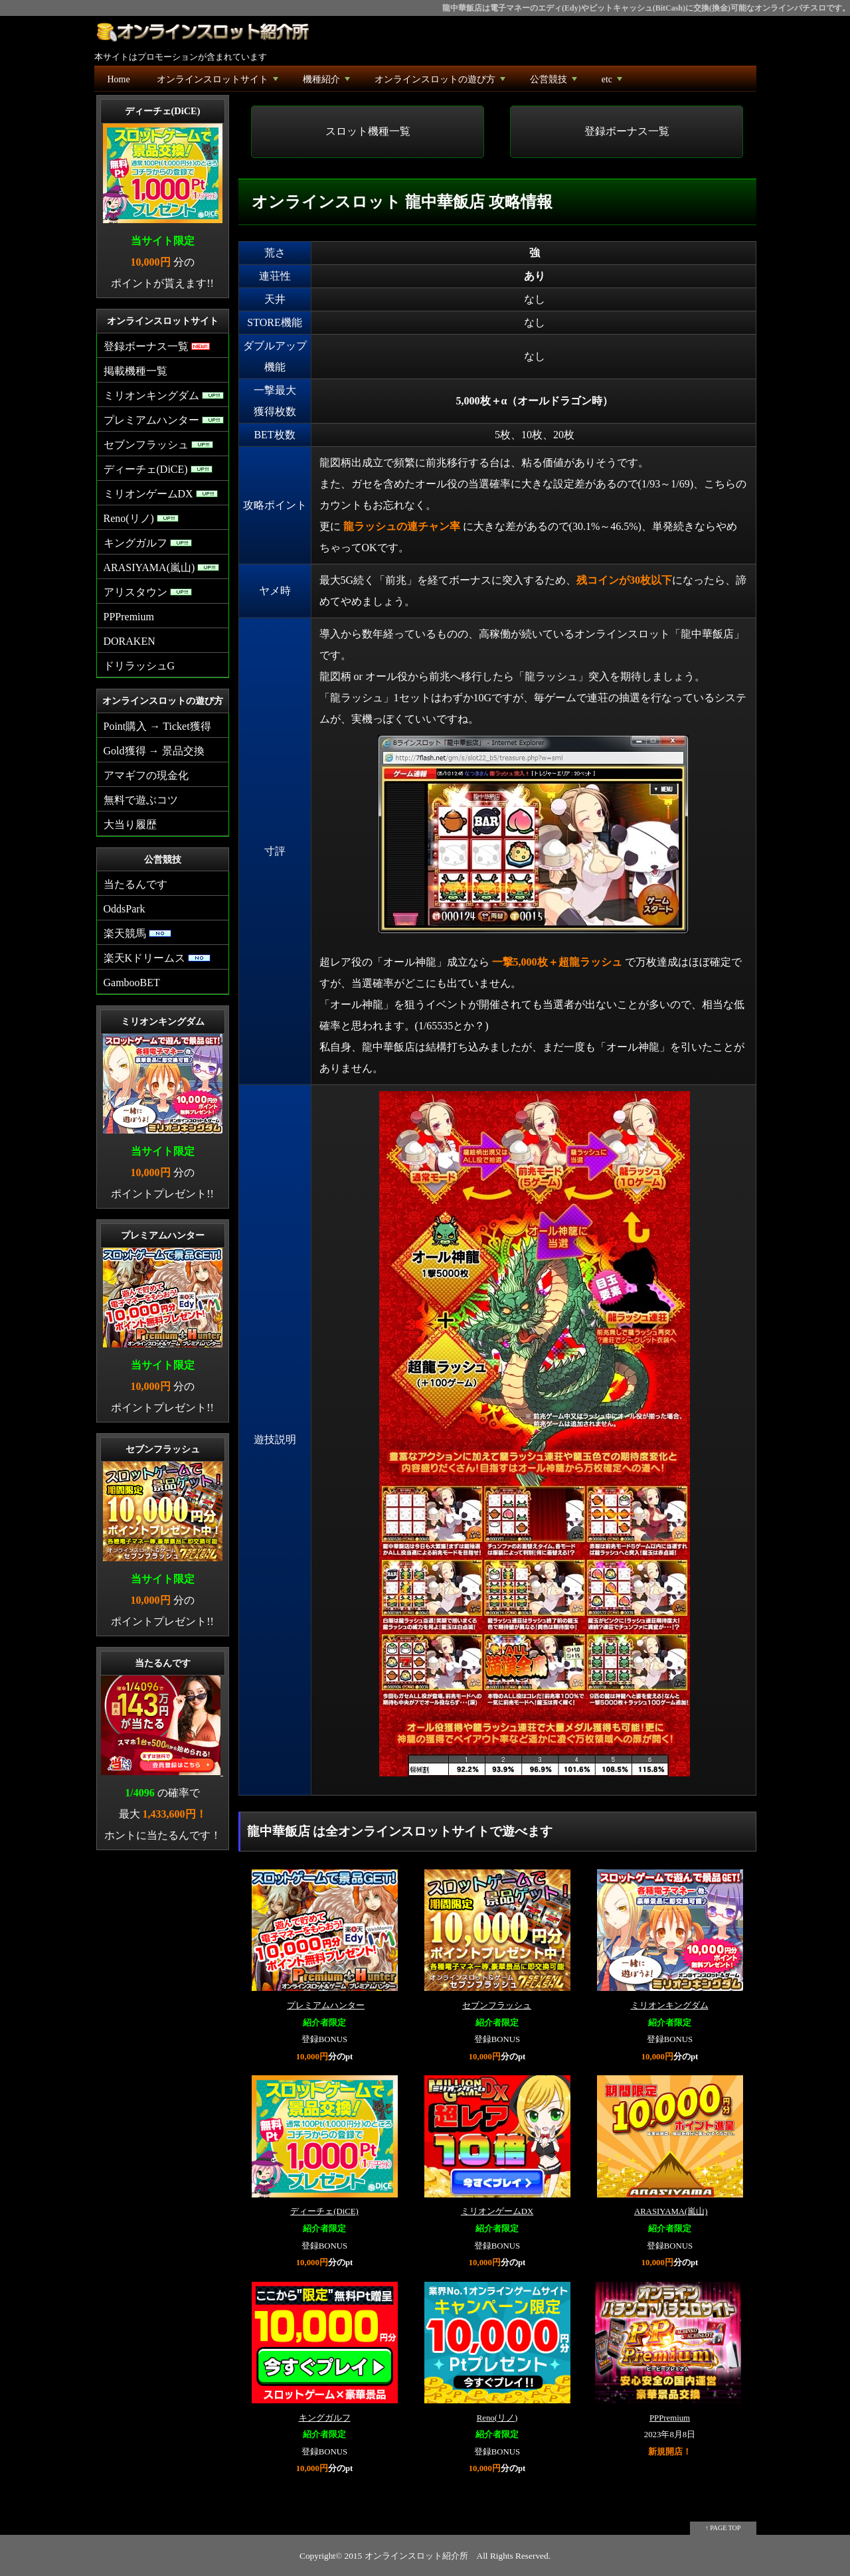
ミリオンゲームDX (497, 2211)
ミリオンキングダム (670, 2005)
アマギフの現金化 (146, 775)
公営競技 (555, 82)
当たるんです (135, 884)
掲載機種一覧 (135, 371)
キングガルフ (325, 2418)
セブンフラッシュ (496, 2005)
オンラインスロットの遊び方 (441, 82)
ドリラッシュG (139, 665)
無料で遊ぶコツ (141, 800)
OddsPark (124, 908)
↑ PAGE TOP (723, 2528)
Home (119, 79)
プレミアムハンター (326, 2005)
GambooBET (132, 982)
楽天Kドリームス (157, 958)
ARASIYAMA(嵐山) (671, 2211)
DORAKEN (129, 641)
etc (613, 82)
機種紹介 (328, 82)
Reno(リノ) (497, 2418)
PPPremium (669, 2418)
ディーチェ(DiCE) (324, 2211)
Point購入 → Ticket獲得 (157, 726)
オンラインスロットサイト (219, 82)
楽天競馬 (137, 933)
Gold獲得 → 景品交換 (154, 750)
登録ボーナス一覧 (626, 131)
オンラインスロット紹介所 (416, 2556)
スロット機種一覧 (367, 131)
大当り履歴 (130, 824)
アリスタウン (148, 592)
